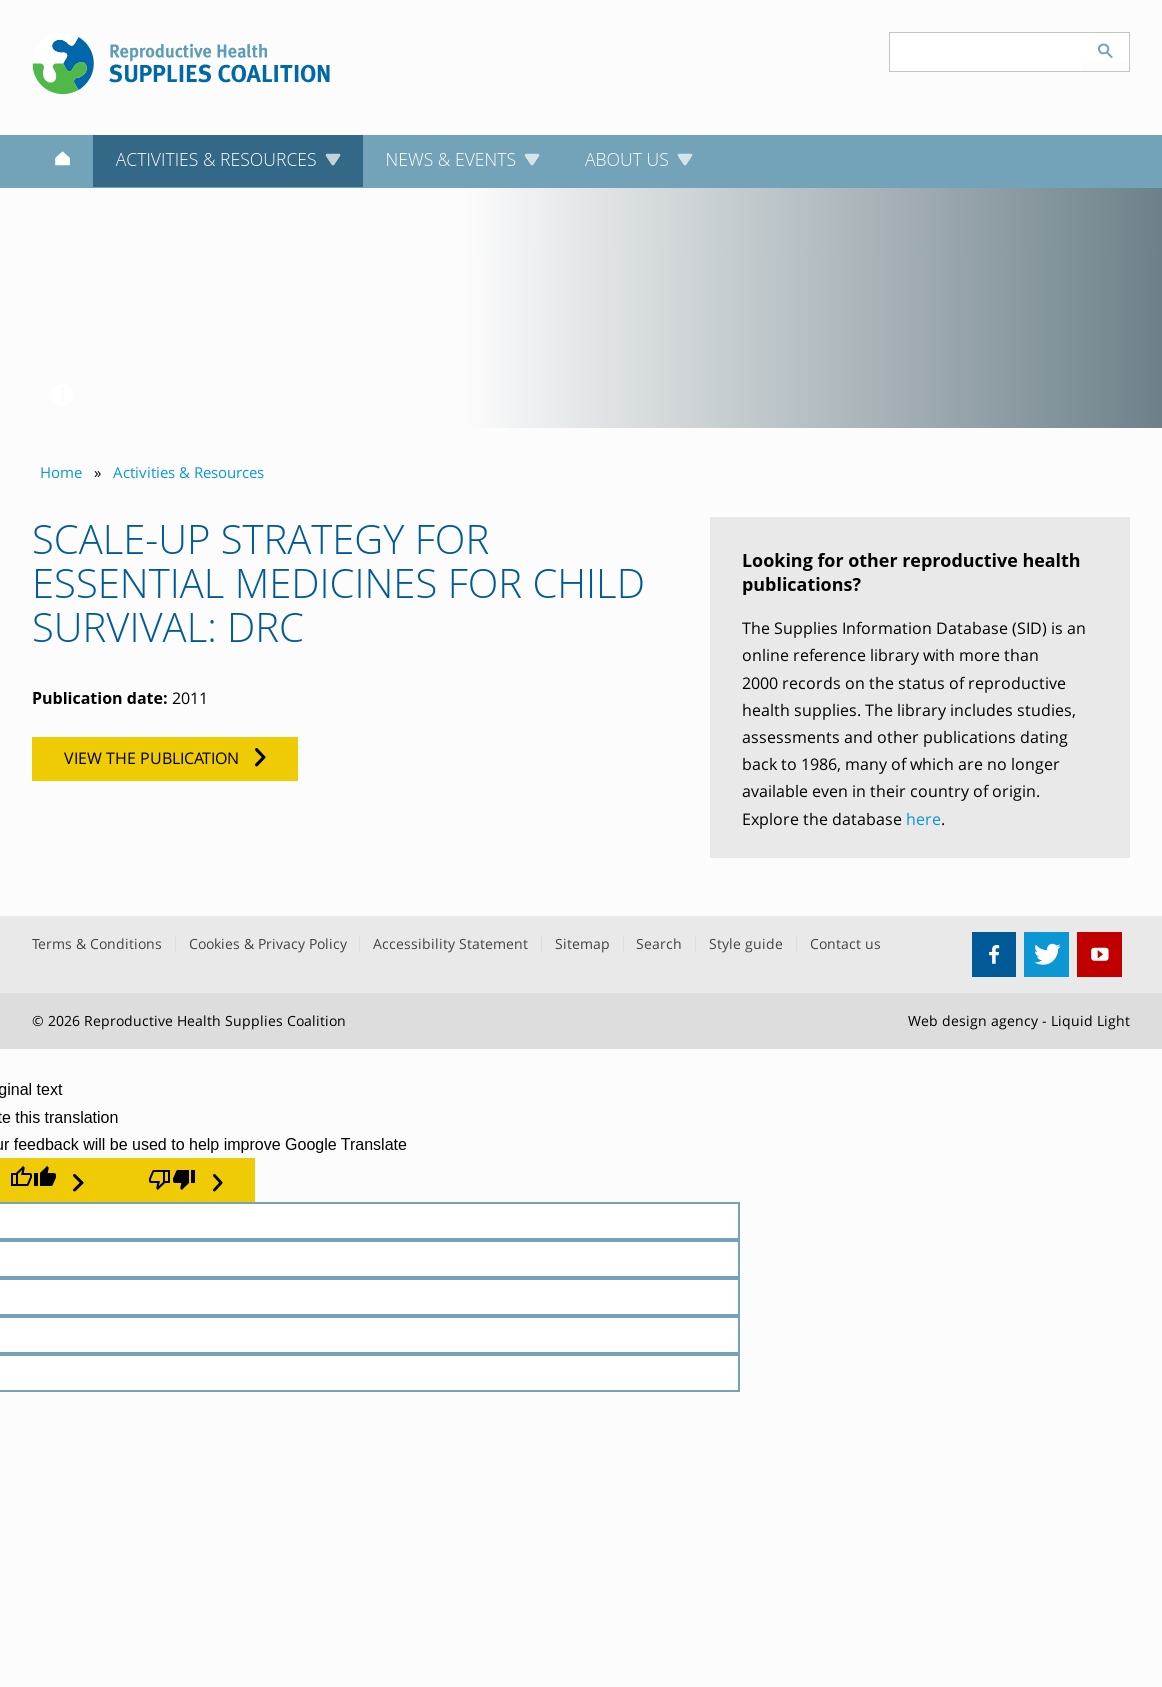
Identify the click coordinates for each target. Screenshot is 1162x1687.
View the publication (151, 758)
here (923, 819)
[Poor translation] (185, 1180)
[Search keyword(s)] (986, 52)
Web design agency (973, 1020)
